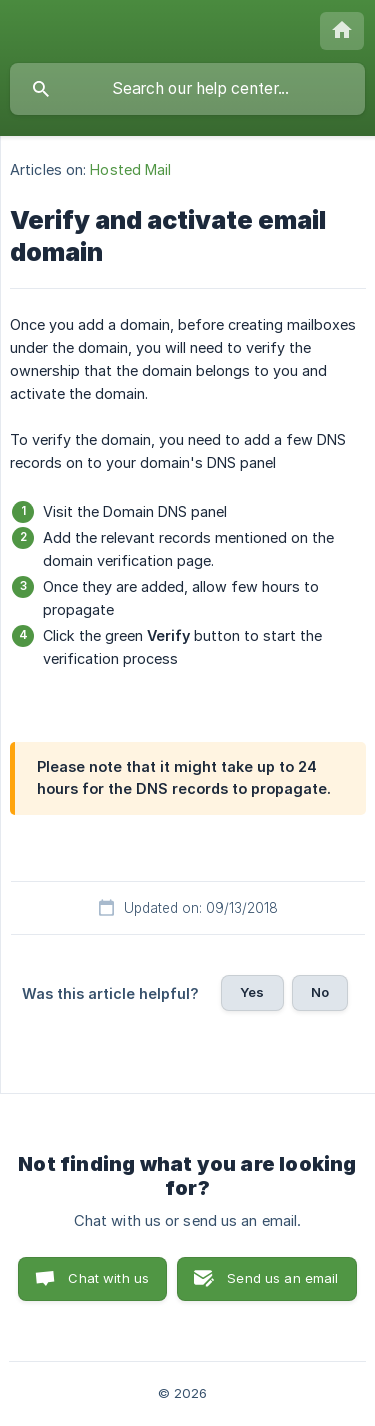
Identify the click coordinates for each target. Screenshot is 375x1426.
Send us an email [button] (282, 1278)
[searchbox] (187, 89)
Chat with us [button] (108, 1278)
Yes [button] (252, 992)
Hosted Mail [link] (130, 169)
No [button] (320, 992)
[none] (342, 31)
